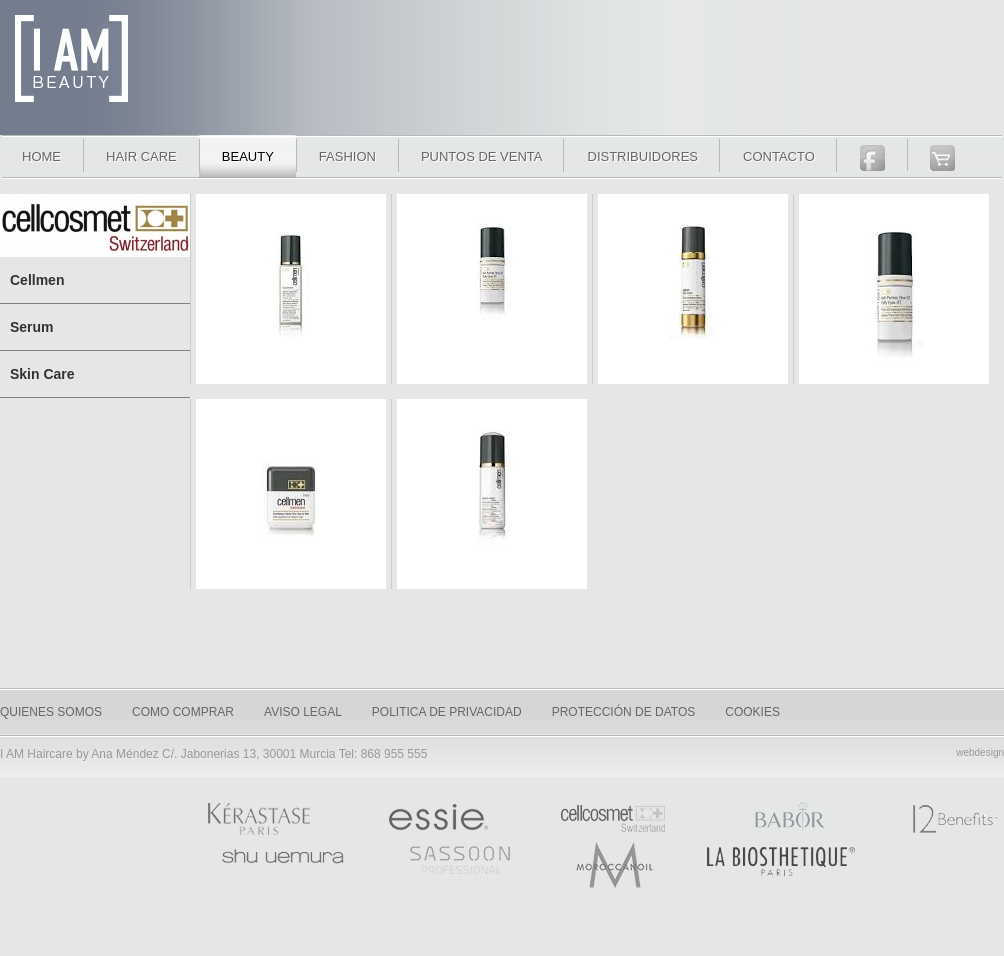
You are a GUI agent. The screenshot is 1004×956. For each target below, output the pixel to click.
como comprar (183, 712)
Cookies (752, 712)
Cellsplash (291, 295)
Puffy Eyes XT (894, 295)
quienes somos (51, 712)
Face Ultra (693, 295)
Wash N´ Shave (492, 500)
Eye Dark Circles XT (492, 295)
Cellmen (37, 280)
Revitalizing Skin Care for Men (291, 500)
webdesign (980, 752)
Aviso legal (303, 712)
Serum (32, 327)
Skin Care (42, 374)
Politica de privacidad (447, 712)
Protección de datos (624, 712)
